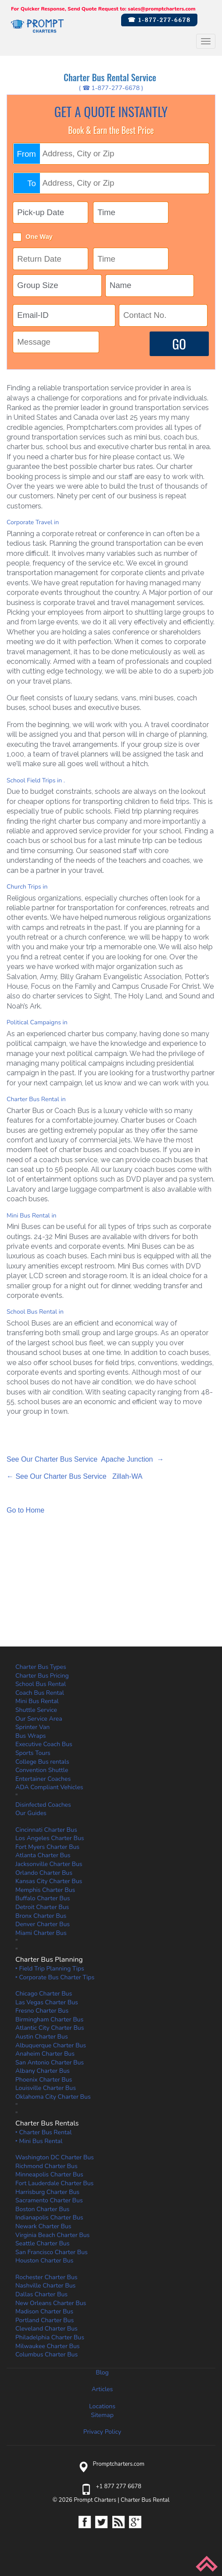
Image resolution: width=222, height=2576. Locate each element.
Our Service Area (38, 1719)
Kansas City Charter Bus (48, 1881)
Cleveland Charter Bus (46, 2328)
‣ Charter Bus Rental (43, 2132)
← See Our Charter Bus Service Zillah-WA (75, 1476)
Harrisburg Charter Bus (47, 2192)
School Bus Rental (40, 1684)
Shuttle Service (36, 1710)
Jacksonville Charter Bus (48, 1864)
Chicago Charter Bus (43, 1993)
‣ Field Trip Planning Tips (49, 1968)
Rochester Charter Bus (46, 2277)
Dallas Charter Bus (41, 2294)
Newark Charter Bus (43, 2226)
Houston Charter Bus (44, 2260)
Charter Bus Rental (145, 2500)
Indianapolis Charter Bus (49, 2217)
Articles (102, 2389)
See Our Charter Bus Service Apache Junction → (85, 1459)
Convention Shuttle (41, 1770)
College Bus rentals (42, 1762)
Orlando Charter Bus (43, 1873)
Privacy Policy (102, 2432)
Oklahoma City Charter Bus (53, 2097)
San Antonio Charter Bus (49, 2062)
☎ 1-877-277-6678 (159, 20)
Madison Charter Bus (44, 2311)
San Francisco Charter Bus (51, 2252)
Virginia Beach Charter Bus (52, 2235)
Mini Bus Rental (37, 1701)
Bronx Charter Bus (40, 1916)
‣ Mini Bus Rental (38, 2141)
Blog (102, 2372)
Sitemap (102, 2415)
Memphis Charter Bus (45, 1890)
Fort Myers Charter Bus (47, 1847)
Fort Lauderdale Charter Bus (54, 2183)
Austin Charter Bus (41, 2036)
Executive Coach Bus (43, 1744)
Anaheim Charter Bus (45, 2054)
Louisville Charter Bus (45, 2088)
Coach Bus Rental (39, 1693)
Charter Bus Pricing (42, 1676)
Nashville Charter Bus (45, 2285)
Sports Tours (32, 1753)
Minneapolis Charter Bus (49, 2174)
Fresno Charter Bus (41, 2011)
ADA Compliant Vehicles (49, 1787)
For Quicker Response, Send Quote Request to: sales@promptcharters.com (103, 8)
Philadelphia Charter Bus (49, 2337)
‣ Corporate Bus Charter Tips (54, 1977)
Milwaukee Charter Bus (47, 2346)
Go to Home (25, 1510)
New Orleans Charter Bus (50, 2303)
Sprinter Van (32, 1727)
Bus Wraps (30, 1736)
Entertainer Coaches (43, 1779)
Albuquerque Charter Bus (50, 2045)
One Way (39, 236)
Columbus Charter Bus (46, 2354)
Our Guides (31, 1813)
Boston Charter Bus (42, 2209)
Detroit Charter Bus (42, 1907)
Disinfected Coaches (43, 1805)
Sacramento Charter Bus (49, 2200)
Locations (102, 2406)
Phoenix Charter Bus (43, 2079)
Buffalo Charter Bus (42, 1898)
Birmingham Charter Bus (49, 2019)
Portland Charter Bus (44, 2320)
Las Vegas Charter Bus (46, 2002)
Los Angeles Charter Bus (49, 1838)
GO (179, 343)
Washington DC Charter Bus (54, 2157)
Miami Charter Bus (41, 1933)
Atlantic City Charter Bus (49, 2028)
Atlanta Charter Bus (43, 1855)
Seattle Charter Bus (42, 2243)
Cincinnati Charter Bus (46, 1830)
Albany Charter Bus (42, 2071)
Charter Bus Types (40, 1667)
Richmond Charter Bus (46, 2166)
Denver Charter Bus (42, 1924)
